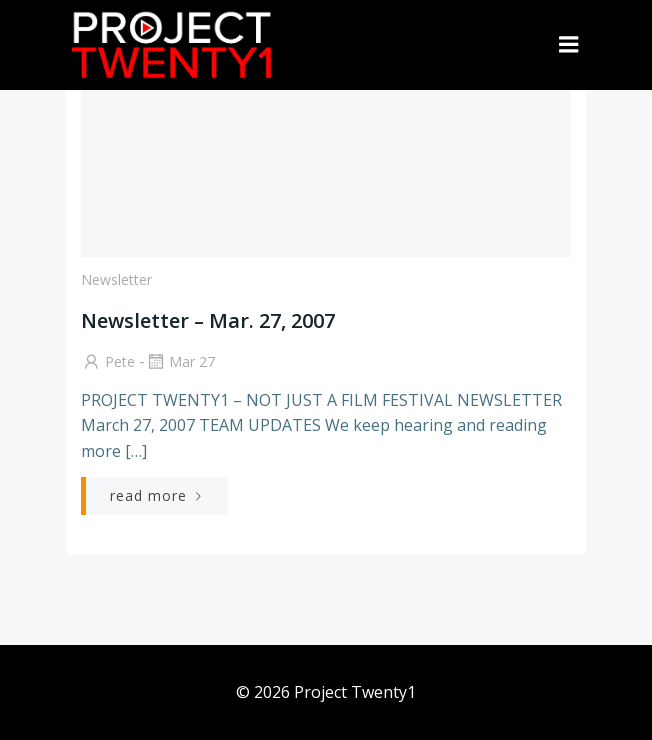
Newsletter (116, 279)
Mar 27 (180, 361)
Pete (108, 361)
